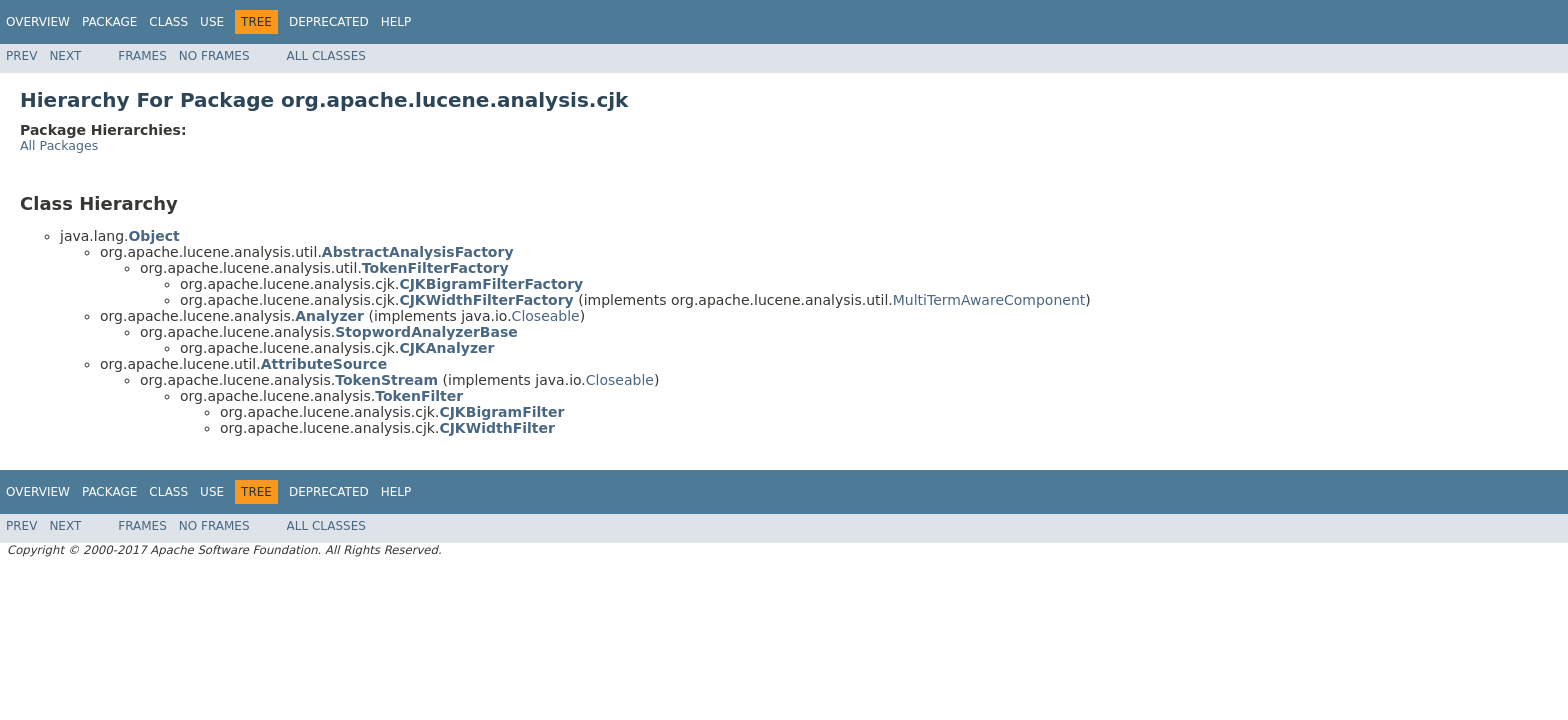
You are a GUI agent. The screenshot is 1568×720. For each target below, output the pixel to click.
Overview (38, 22)
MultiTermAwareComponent (989, 300)
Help (396, 22)
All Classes (326, 56)
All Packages (59, 145)
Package (109, 22)
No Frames (214, 56)
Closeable (546, 316)
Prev (21, 56)
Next (65, 56)
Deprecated (329, 22)
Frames (142, 56)
